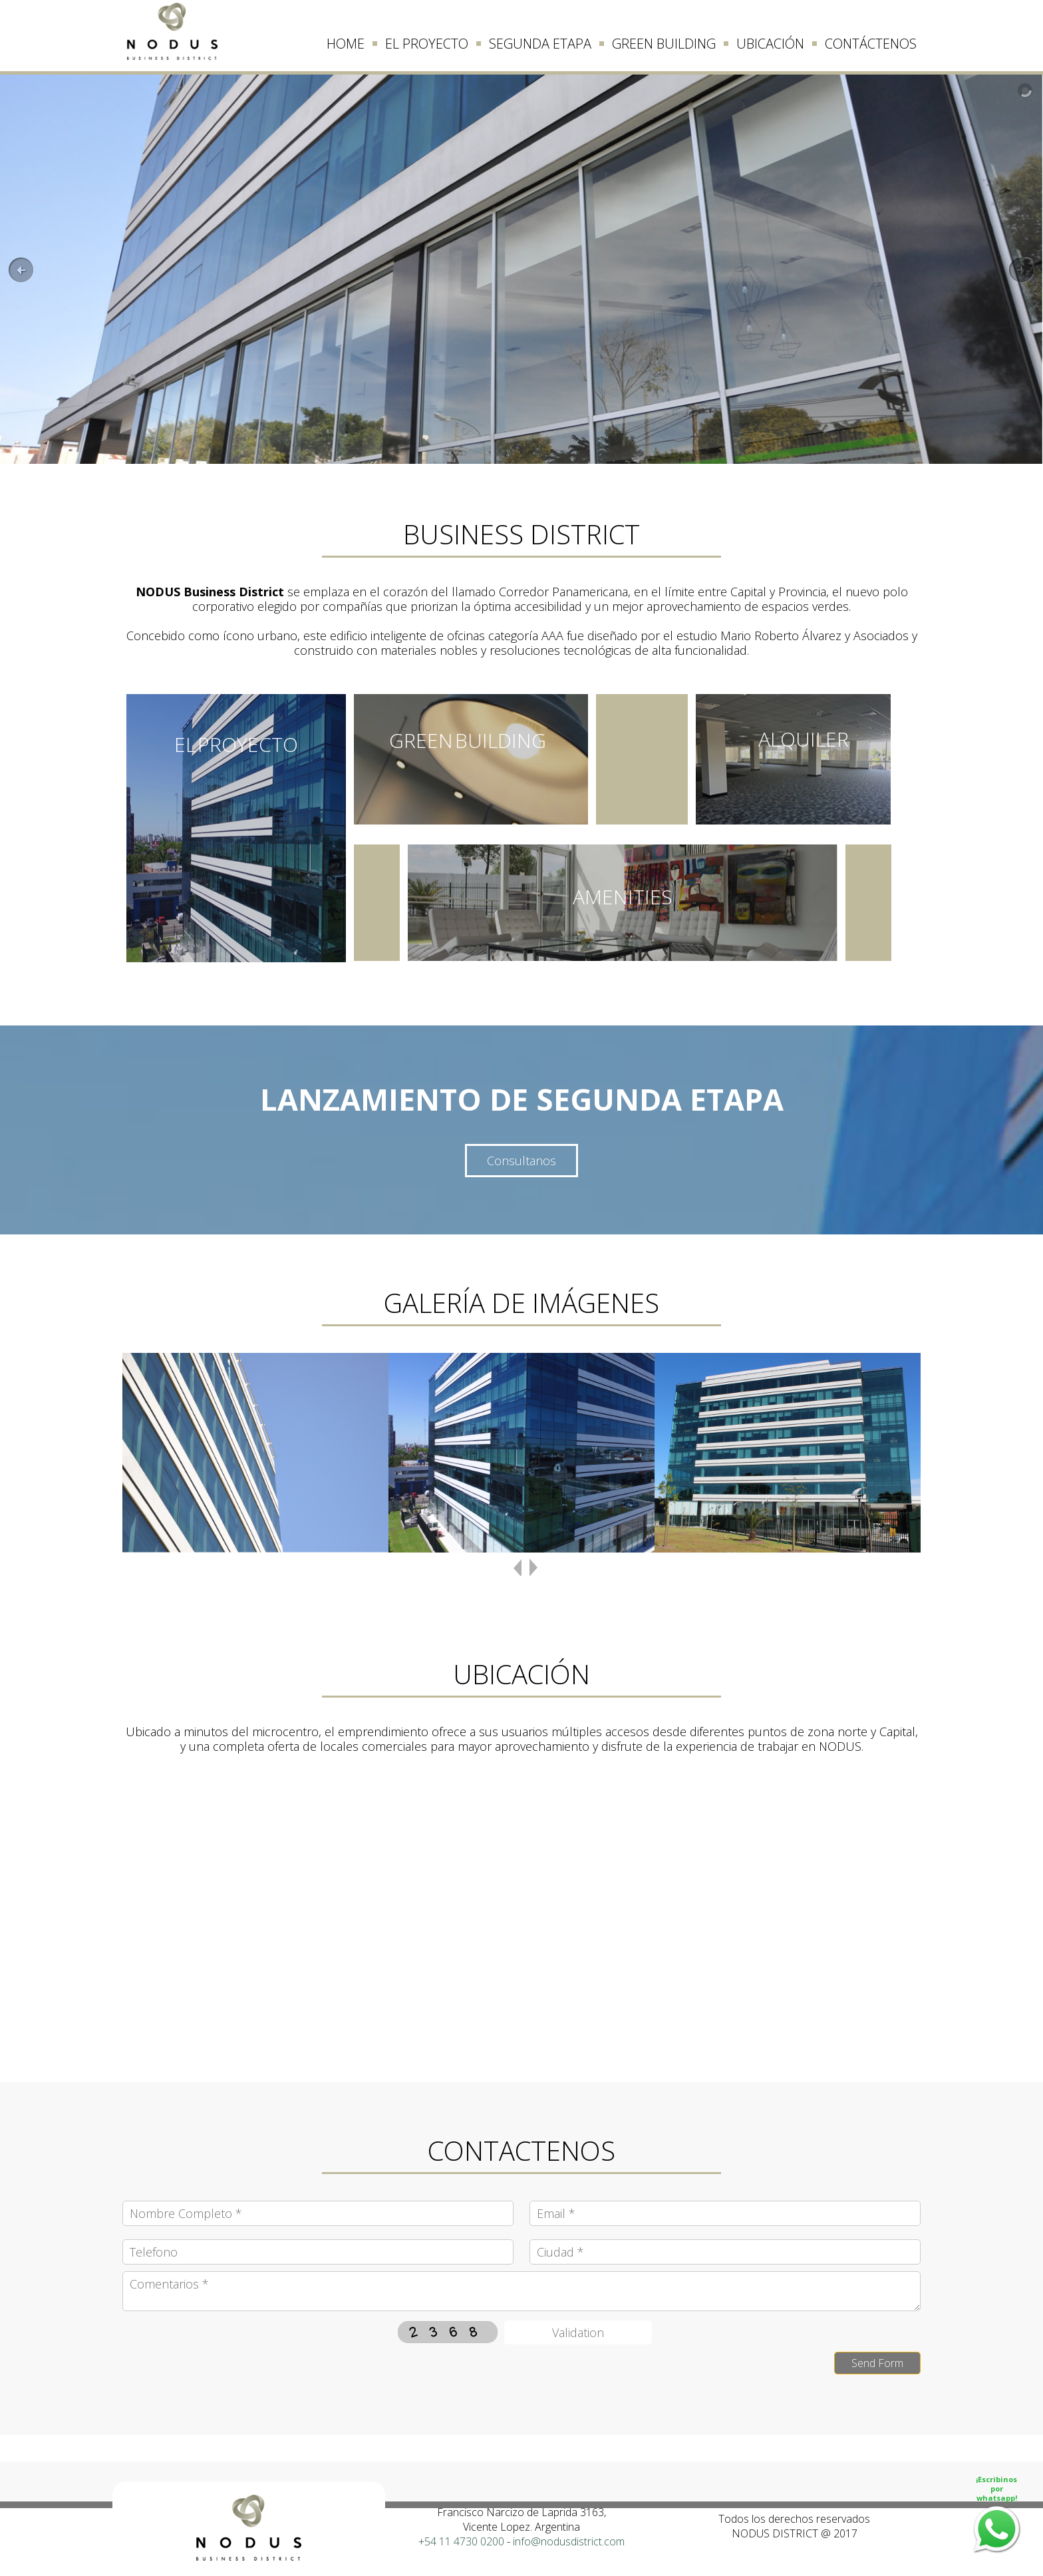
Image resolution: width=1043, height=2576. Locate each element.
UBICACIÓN (770, 44)
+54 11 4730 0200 (461, 2541)
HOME (346, 44)
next (533, 1575)
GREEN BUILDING (664, 44)
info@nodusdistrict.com (569, 2541)
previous (518, 1575)
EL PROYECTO (426, 44)
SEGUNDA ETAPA (540, 44)
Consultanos (521, 1161)
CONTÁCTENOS (871, 44)
